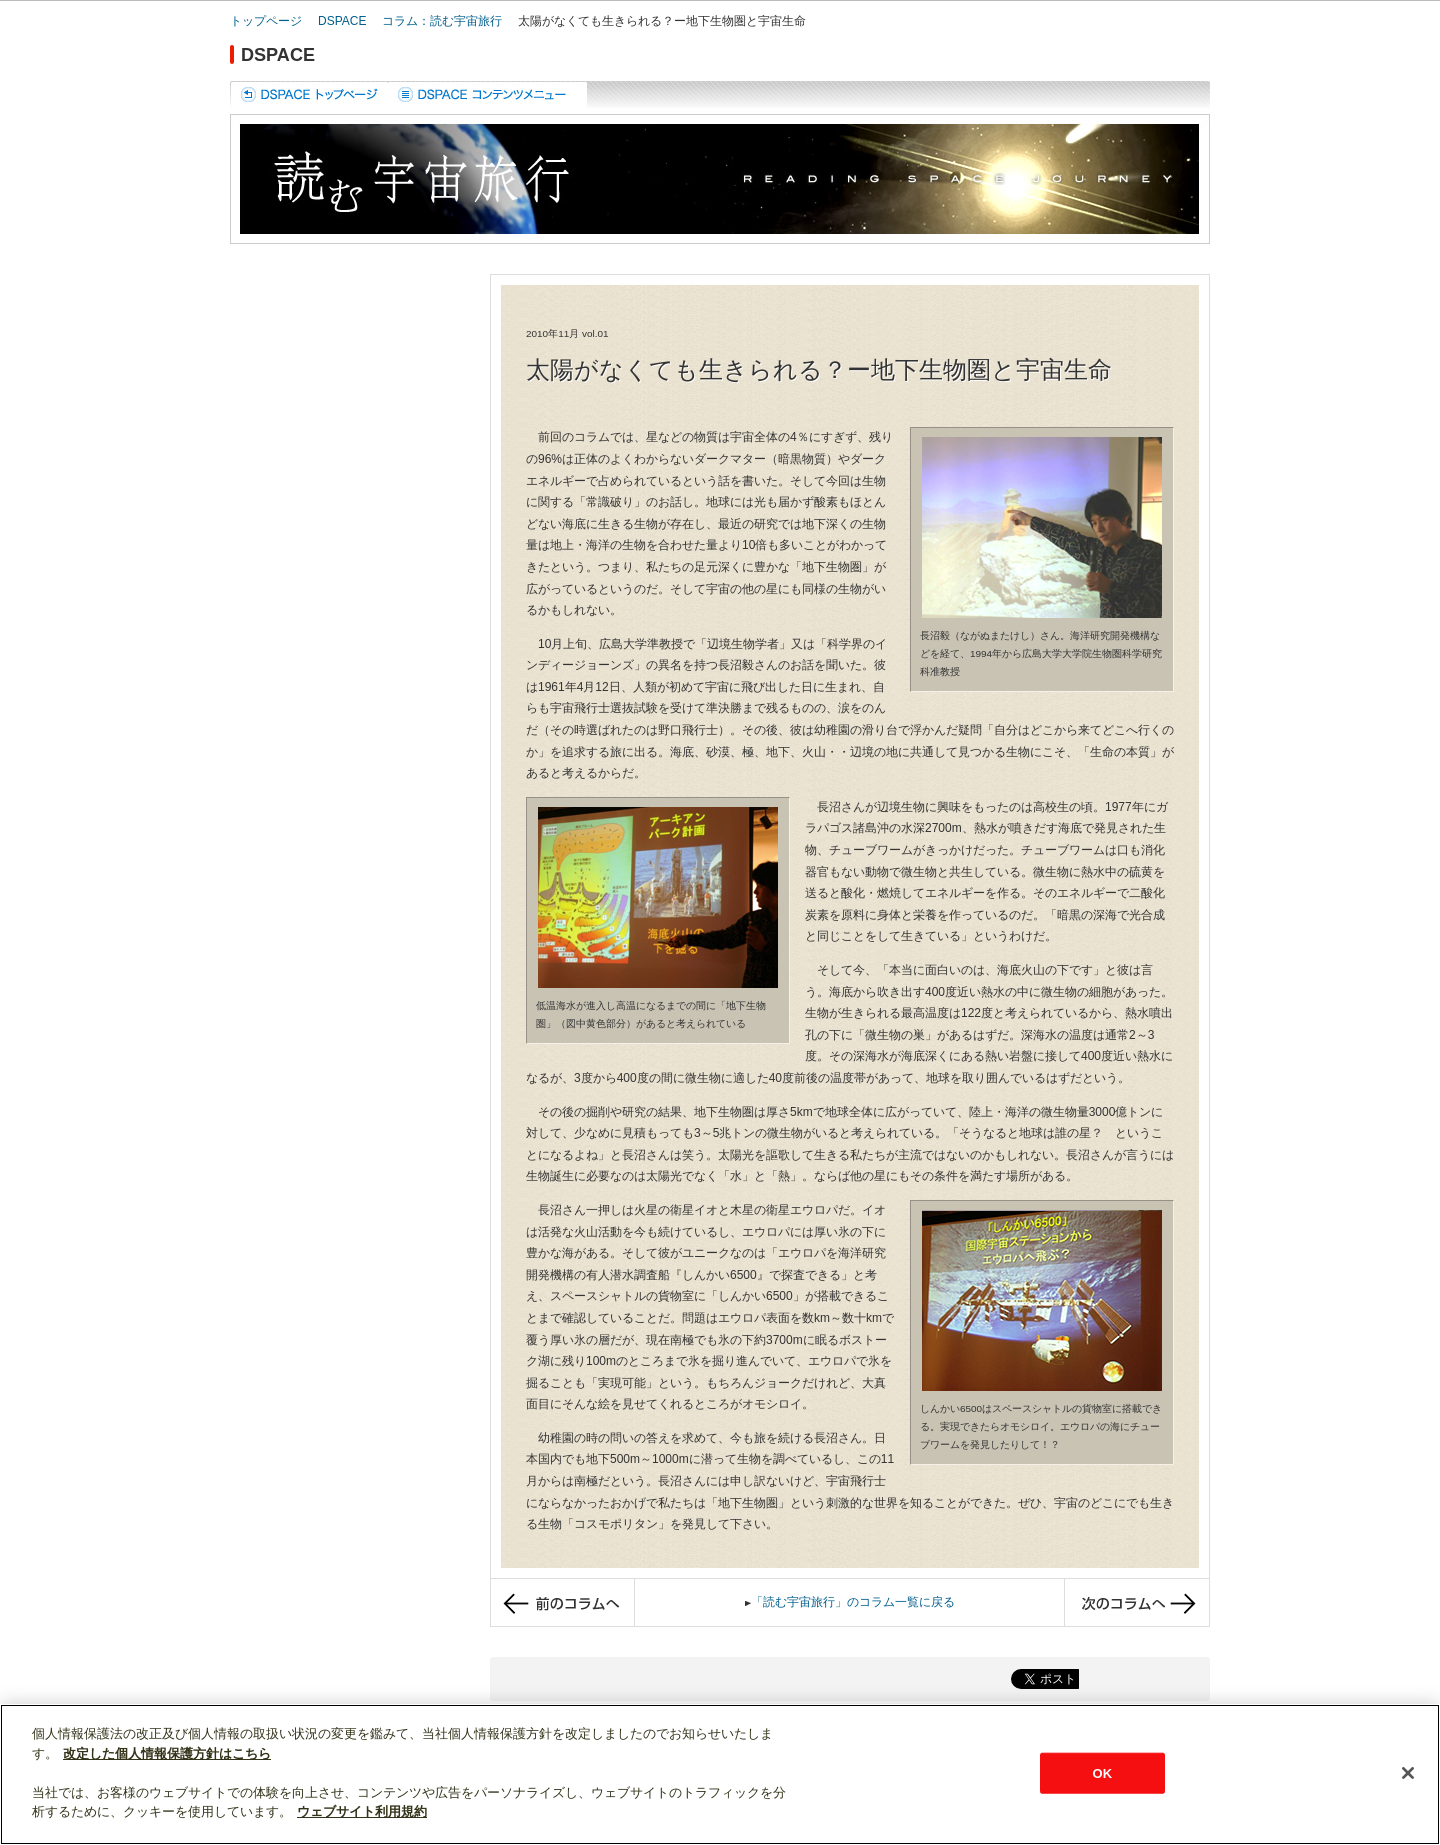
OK (1102, 1772)
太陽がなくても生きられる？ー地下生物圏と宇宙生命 (662, 21)
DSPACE (342, 21)
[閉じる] (1408, 1773)
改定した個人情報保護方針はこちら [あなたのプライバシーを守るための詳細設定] (167, 1753)
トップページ (266, 21)
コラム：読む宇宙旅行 (442, 21)
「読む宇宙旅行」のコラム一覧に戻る (853, 1602)
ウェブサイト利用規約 (362, 1811)
